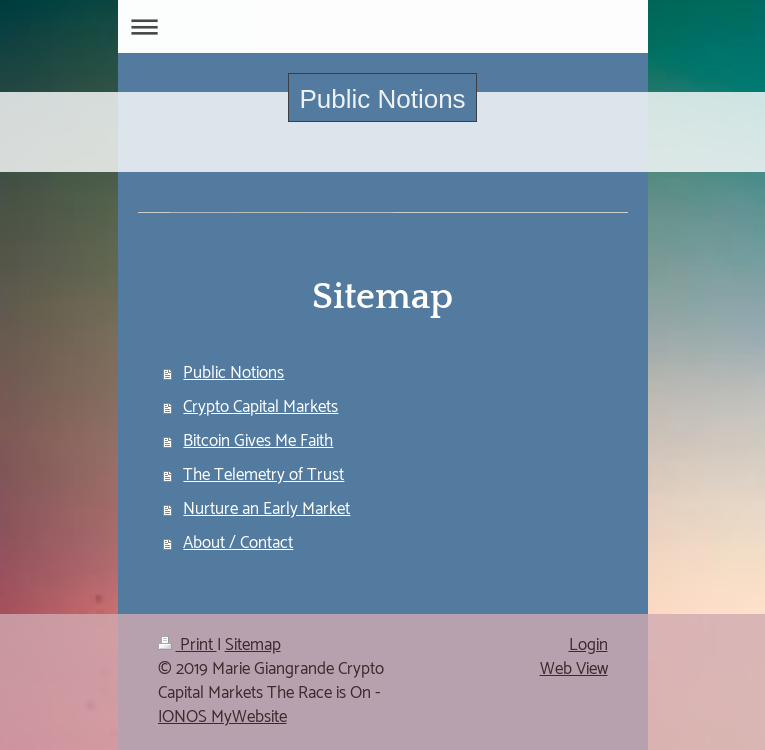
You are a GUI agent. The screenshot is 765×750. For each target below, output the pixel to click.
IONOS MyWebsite (222, 717)
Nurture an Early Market (266, 509)
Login (588, 645)
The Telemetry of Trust (263, 475)
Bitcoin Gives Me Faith (258, 441)
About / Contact (238, 543)
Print (187, 645)
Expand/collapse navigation (383, 26)
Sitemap (253, 645)
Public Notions (382, 99)
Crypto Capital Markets (260, 407)
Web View (574, 669)
